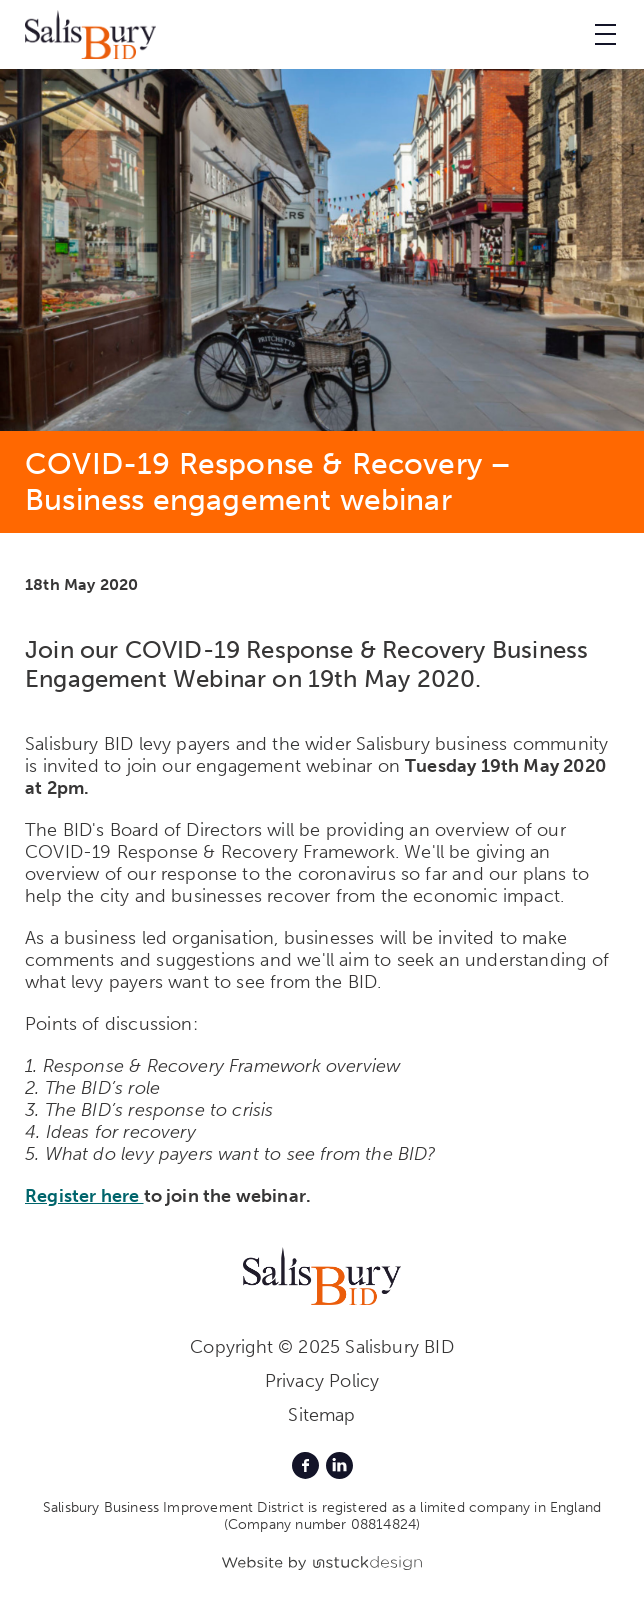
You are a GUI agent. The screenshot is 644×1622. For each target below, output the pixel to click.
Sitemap (321, 1415)
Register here (84, 1196)
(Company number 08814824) (322, 1524)
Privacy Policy (322, 1381)
